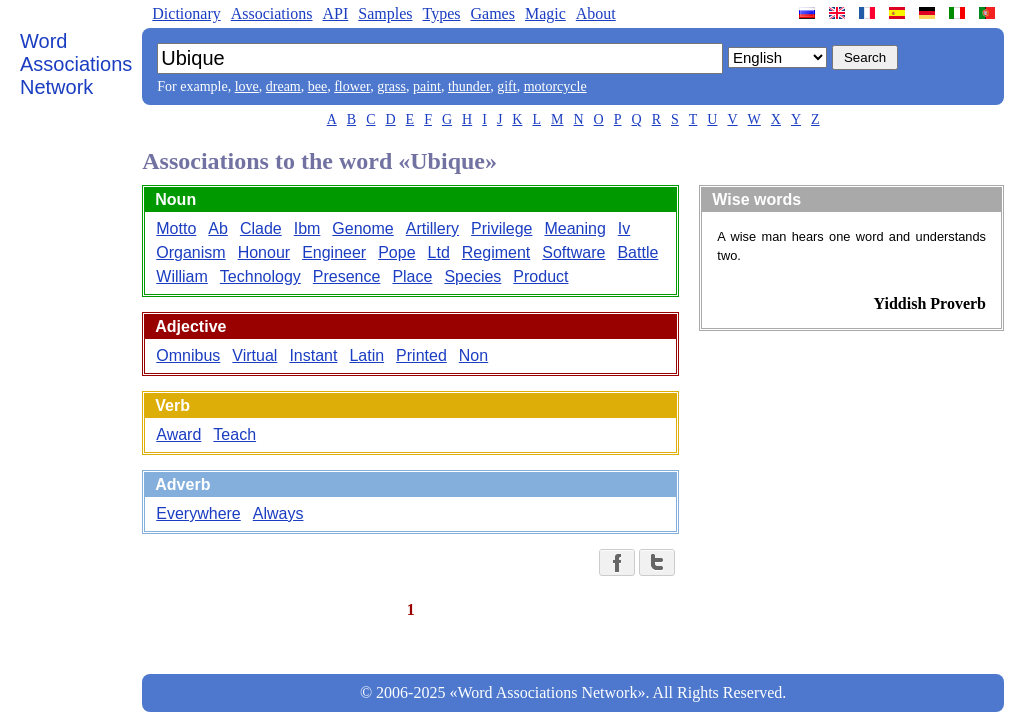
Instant (313, 355)
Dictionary (186, 13)
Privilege (501, 228)
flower (352, 86)
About (596, 13)
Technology (260, 276)
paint (427, 86)
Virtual (254, 355)
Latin (366, 355)
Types (441, 13)
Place (412, 276)
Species (472, 276)
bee (317, 86)
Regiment (496, 252)
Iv (624, 228)
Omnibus (188, 355)
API (335, 13)
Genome (362, 228)
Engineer (334, 252)
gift (506, 86)
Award (178, 434)
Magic (545, 13)
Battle (637, 252)
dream (283, 86)
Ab (218, 228)
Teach (234, 434)
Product (540, 276)
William (182, 276)
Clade (261, 228)
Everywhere (198, 513)
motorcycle (555, 86)
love (247, 86)
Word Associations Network (76, 64)
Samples (385, 13)
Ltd (439, 252)
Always (278, 513)
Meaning (574, 228)
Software (573, 252)
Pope (396, 252)
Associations (272, 13)
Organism (190, 252)
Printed (421, 355)
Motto (176, 228)
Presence (347, 276)
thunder (469, 86)
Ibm (307, 228)
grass (391, 86)
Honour (264, 252)
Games (492, 13)
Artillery (432, 228)
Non (473, 355)
